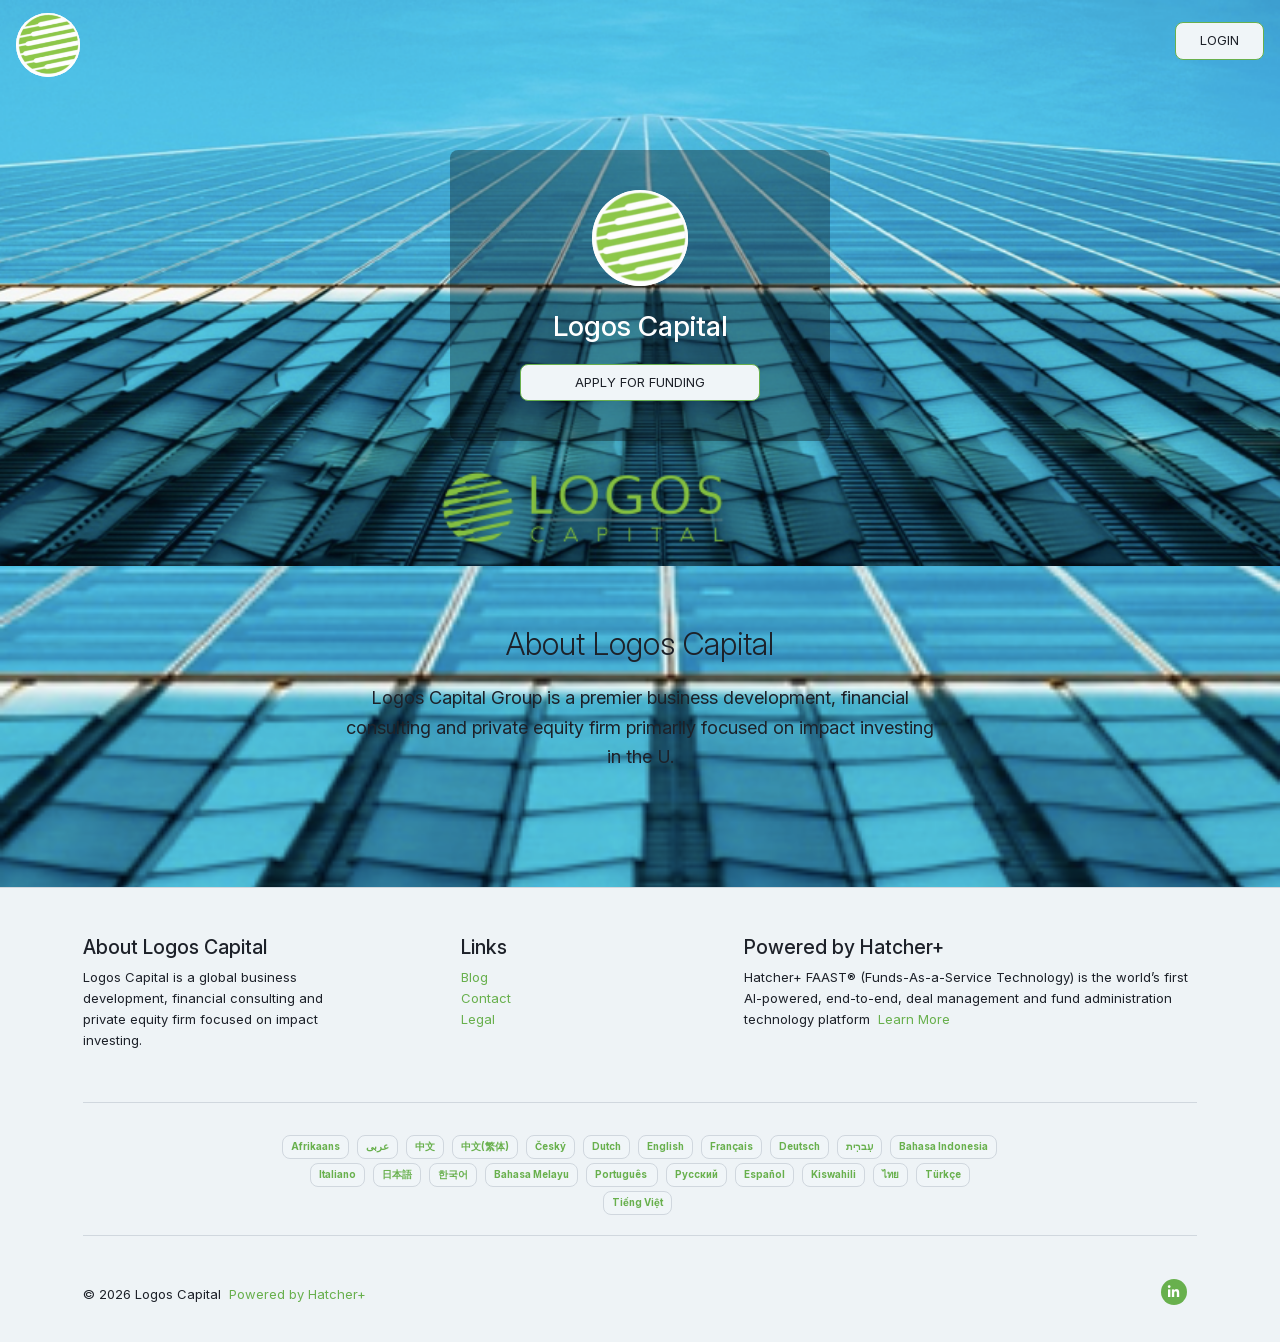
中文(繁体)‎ (485, 1146)
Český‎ (550, 1146)
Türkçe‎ (943, 1174)
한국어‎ (453, 1174)
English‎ (665, 1146)
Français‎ (731, 1146)
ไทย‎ (890, 1174)
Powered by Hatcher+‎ (297, 1294)
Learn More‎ (914, 1019)
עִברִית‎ (859, 1146)
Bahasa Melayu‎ (531, 1174)
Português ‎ (622, 1174)
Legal (478, 1019)
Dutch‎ (606, 1146)
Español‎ (764, 1174)
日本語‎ (397, 1174)
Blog (474, 977)
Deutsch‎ (799, 1146)
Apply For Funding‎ (640, 382)
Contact (486, 998)
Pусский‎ (696, 1174)
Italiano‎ (337, 1174)
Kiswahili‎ (833, 1174)
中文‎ (425, 1146)
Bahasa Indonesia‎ (943, 1146)
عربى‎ (377, 1146)
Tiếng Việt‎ (637, 1202)
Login (1219, 40)
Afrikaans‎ (315, 1146)
